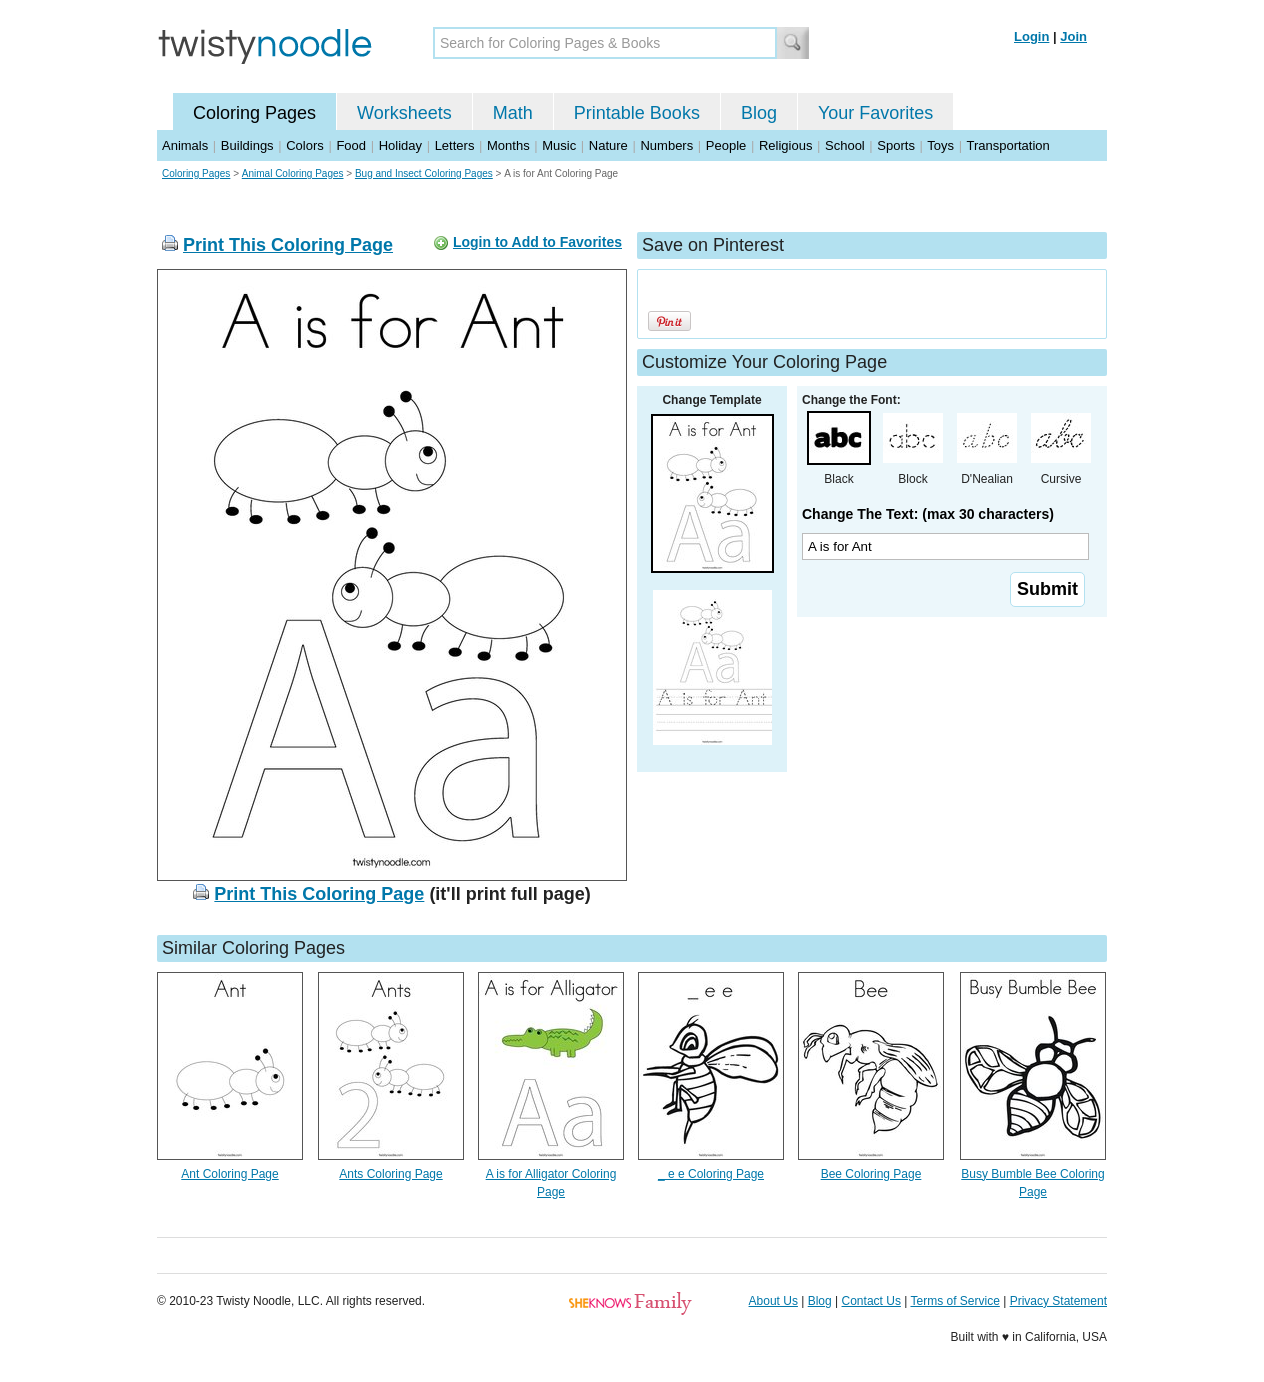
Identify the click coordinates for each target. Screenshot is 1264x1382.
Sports (896, 145)
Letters (455, 145)
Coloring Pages (254, 113)
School (845, 145)
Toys (940, 145)
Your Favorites (875, 113)
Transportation (1007, 145)
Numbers (666, 145)
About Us (773, 1301)
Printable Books (637, 113)
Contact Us (871, 1301)
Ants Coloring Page (390, 1174)
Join (1073, 36)
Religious (785, 145)
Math (513, 113)
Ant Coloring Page (229, 1174)
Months (508, 145)
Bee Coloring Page (871, 1174)
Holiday (400, 145)
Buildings (247, 145)
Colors (305, 145)
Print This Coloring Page (288, 245)
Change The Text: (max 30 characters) (928, 514)
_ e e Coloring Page (711, 1174)
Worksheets (404, 113)
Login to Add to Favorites (537, 242)
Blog (759, 113)
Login (1031, 36)
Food (351, 145)
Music (559, 145)
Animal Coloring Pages (293, 173)
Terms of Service (954, 1301)
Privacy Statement (1058, 1301)
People (726, 145)
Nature (608, 145)
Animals (185, 145)
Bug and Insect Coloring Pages (424, 173)
